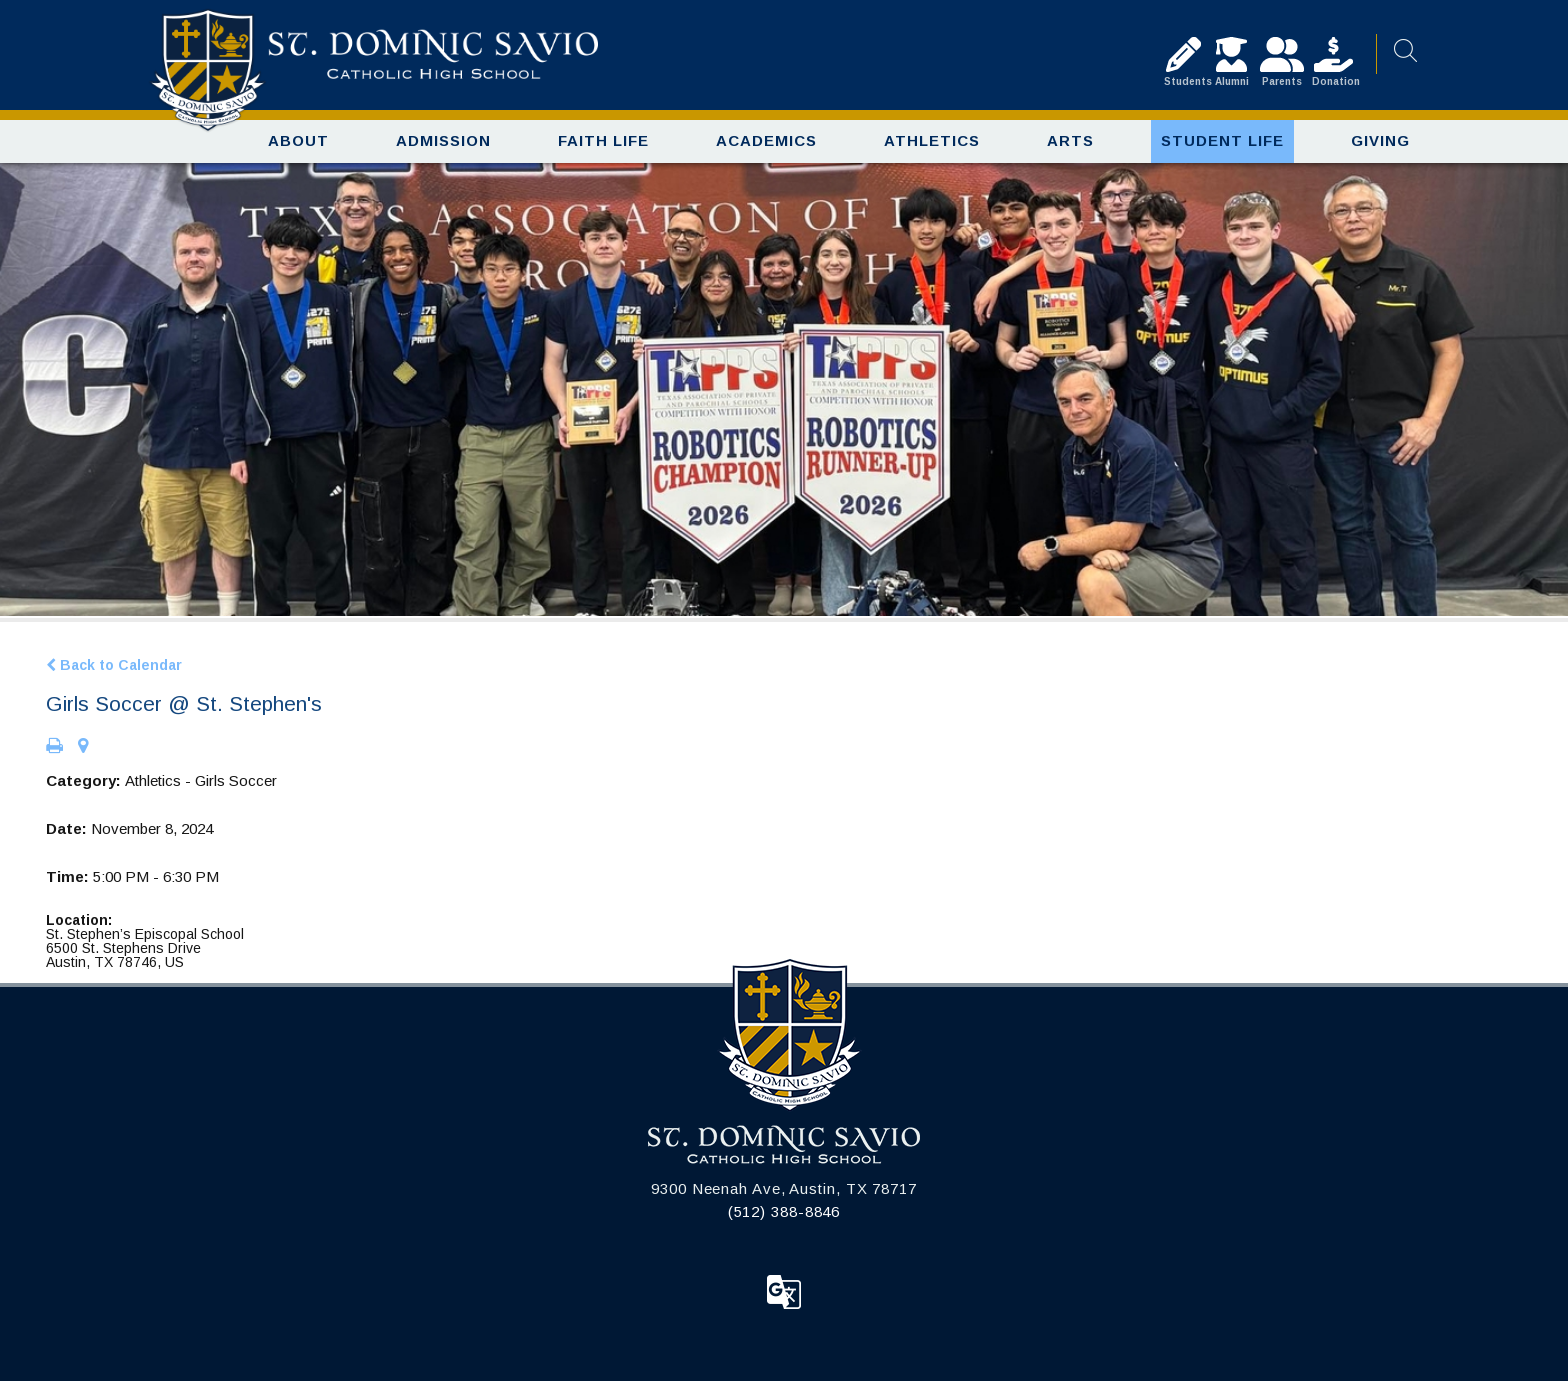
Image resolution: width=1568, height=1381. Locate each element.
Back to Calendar (114, 665)
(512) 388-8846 (784, 1211)
